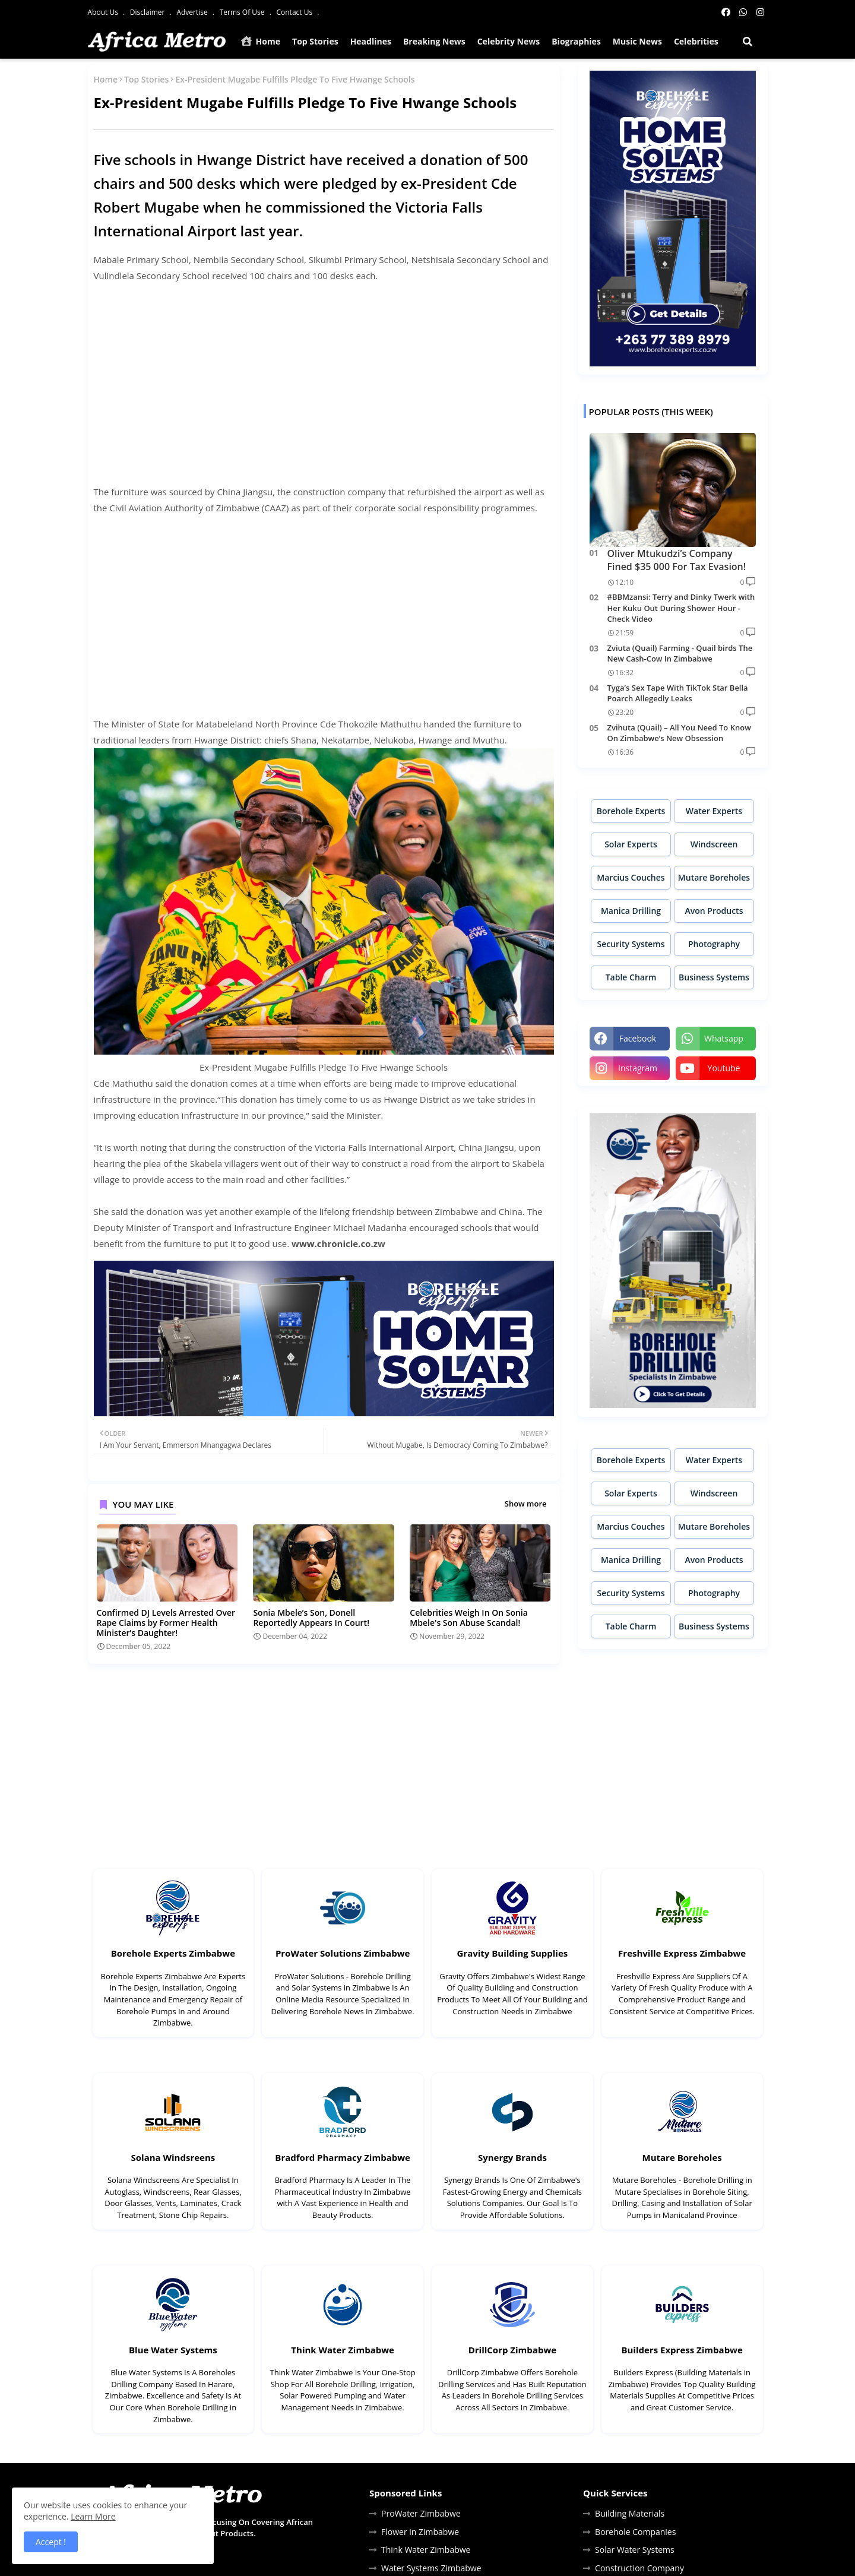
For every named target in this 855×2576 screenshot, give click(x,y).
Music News (637, 41)
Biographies (576, 41)
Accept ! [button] (51, 2541)
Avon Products (714, 910)
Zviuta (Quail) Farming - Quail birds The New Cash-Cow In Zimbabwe (680, 653)
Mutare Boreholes (714, 877)
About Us (104, 12)
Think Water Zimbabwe (342, 2349)
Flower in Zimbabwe (420, 2531)
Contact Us (295, 12)
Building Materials (629, 2513)
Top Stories (315, 41)
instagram (637, 1068)
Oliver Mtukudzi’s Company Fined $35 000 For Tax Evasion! (676, 560)
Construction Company (639, 2568)
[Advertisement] (324, 392)
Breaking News (434, 41)
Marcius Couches (630, 877)
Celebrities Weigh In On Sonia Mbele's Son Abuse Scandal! (469, 1617)
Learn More (93, 2516)
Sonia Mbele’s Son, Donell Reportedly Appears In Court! (311, 1617)
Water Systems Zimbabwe (431, 2568)
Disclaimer (148, 12)
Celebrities (696, 41)
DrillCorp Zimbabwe (512, 2349)
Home (260, 41)
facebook (637, 1038)
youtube (724, 1068)
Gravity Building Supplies (512, 1953)
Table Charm (631, 977)
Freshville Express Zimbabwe (682, 1953)
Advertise (192, 12)
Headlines (370, 41)
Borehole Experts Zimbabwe (173, 1953)
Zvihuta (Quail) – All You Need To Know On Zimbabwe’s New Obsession (679, 732)
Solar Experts (630, 844)
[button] (747, 41)
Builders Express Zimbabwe (681, 2349)
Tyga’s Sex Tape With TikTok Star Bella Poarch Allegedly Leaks (677, 693)
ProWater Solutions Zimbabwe (343, 1953)
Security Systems (630, 944)
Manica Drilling (631, 910)
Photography (714, 944)
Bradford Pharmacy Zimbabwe (342, 2157)
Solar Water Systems (634, 2549)
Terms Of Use (243, 12)
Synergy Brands (512, 2157)
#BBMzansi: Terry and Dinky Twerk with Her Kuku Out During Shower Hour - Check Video (681, 607)
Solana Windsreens (173, 2157)
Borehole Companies (635, 2531)
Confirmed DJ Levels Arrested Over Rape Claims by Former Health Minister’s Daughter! (166, 1622)
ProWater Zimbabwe (421, 2513)
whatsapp (723, 1038)
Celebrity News (508, 41)
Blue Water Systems (173, 2349)
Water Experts (714, 811)
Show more (526, 1503)
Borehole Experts (631, 811)
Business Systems (714, 977)
